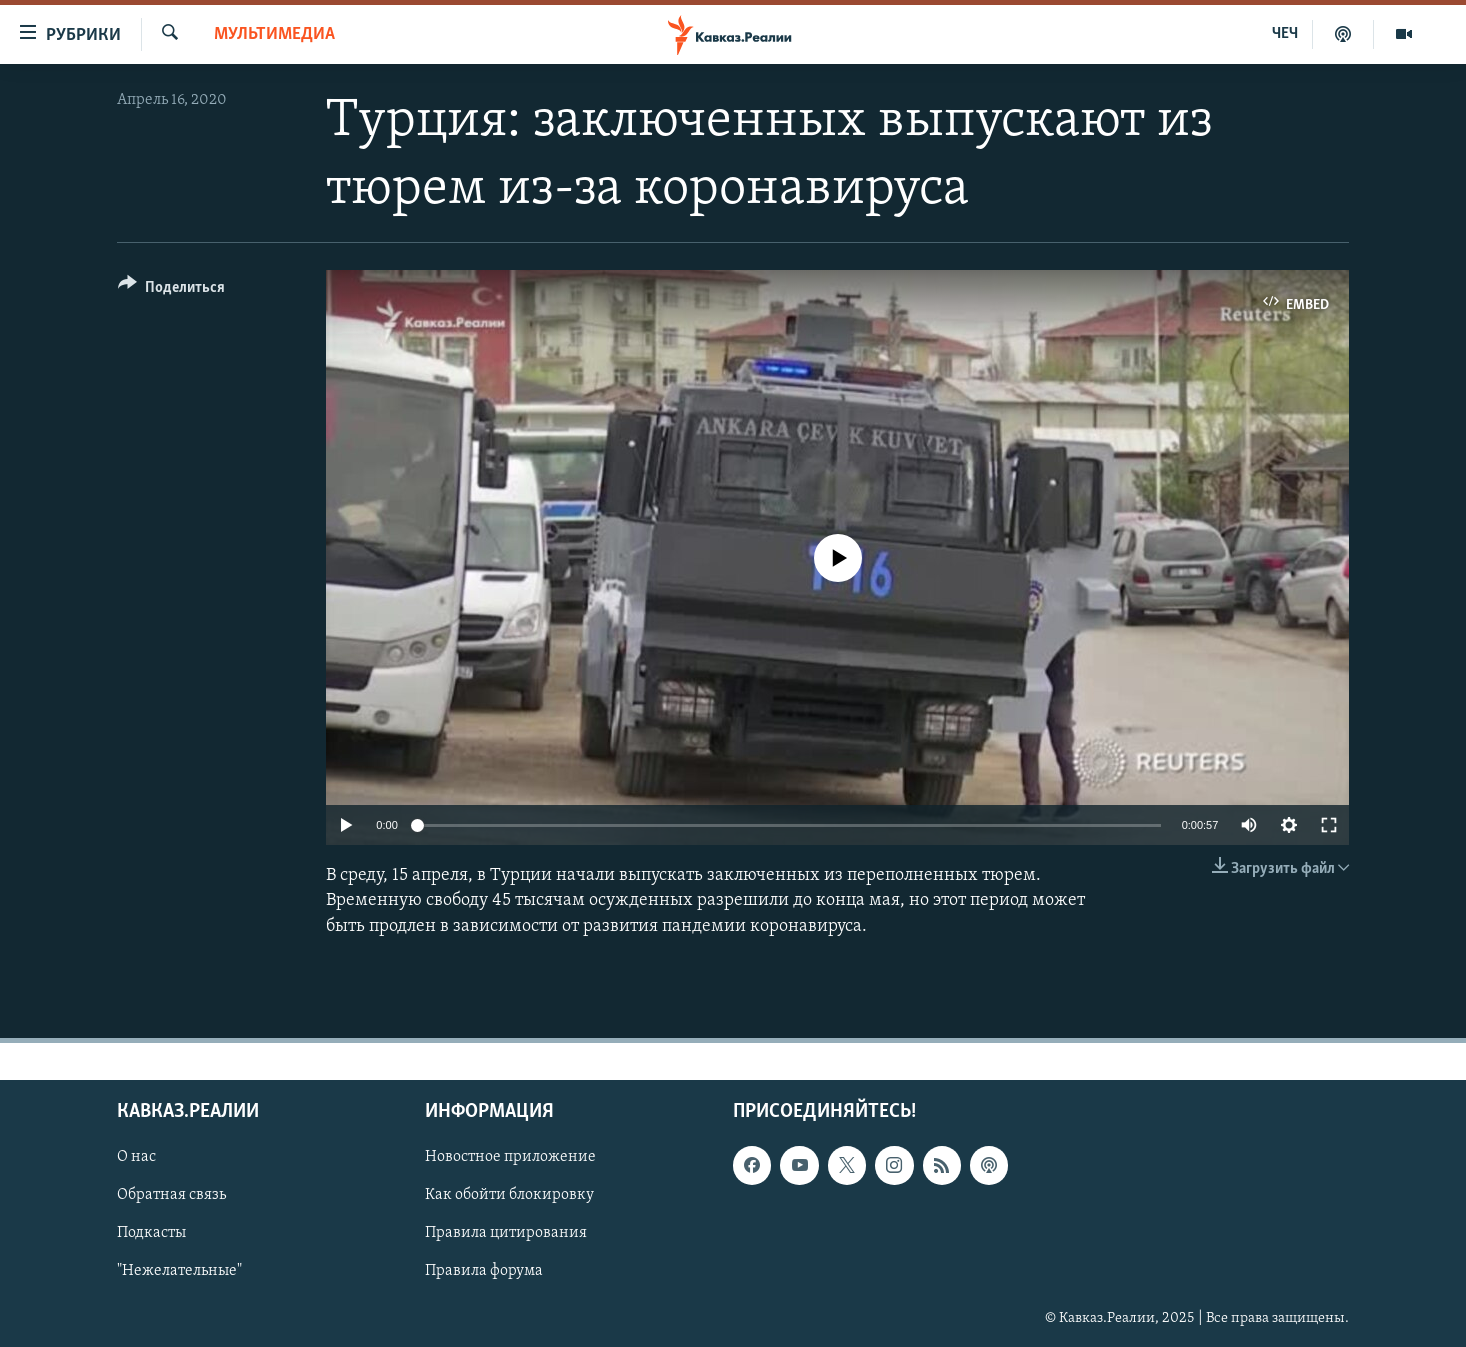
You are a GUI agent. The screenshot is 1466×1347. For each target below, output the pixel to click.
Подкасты (151, 1233)
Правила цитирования (506, 1233)
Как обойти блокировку (509, 1195)
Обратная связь (171, 1195)
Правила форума (484, 1271)
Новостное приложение (510, 1157)
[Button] (171, 290)
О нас (136, 1157)
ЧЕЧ (1285, 34)
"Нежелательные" (179, 1271)
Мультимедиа (274, 34)
